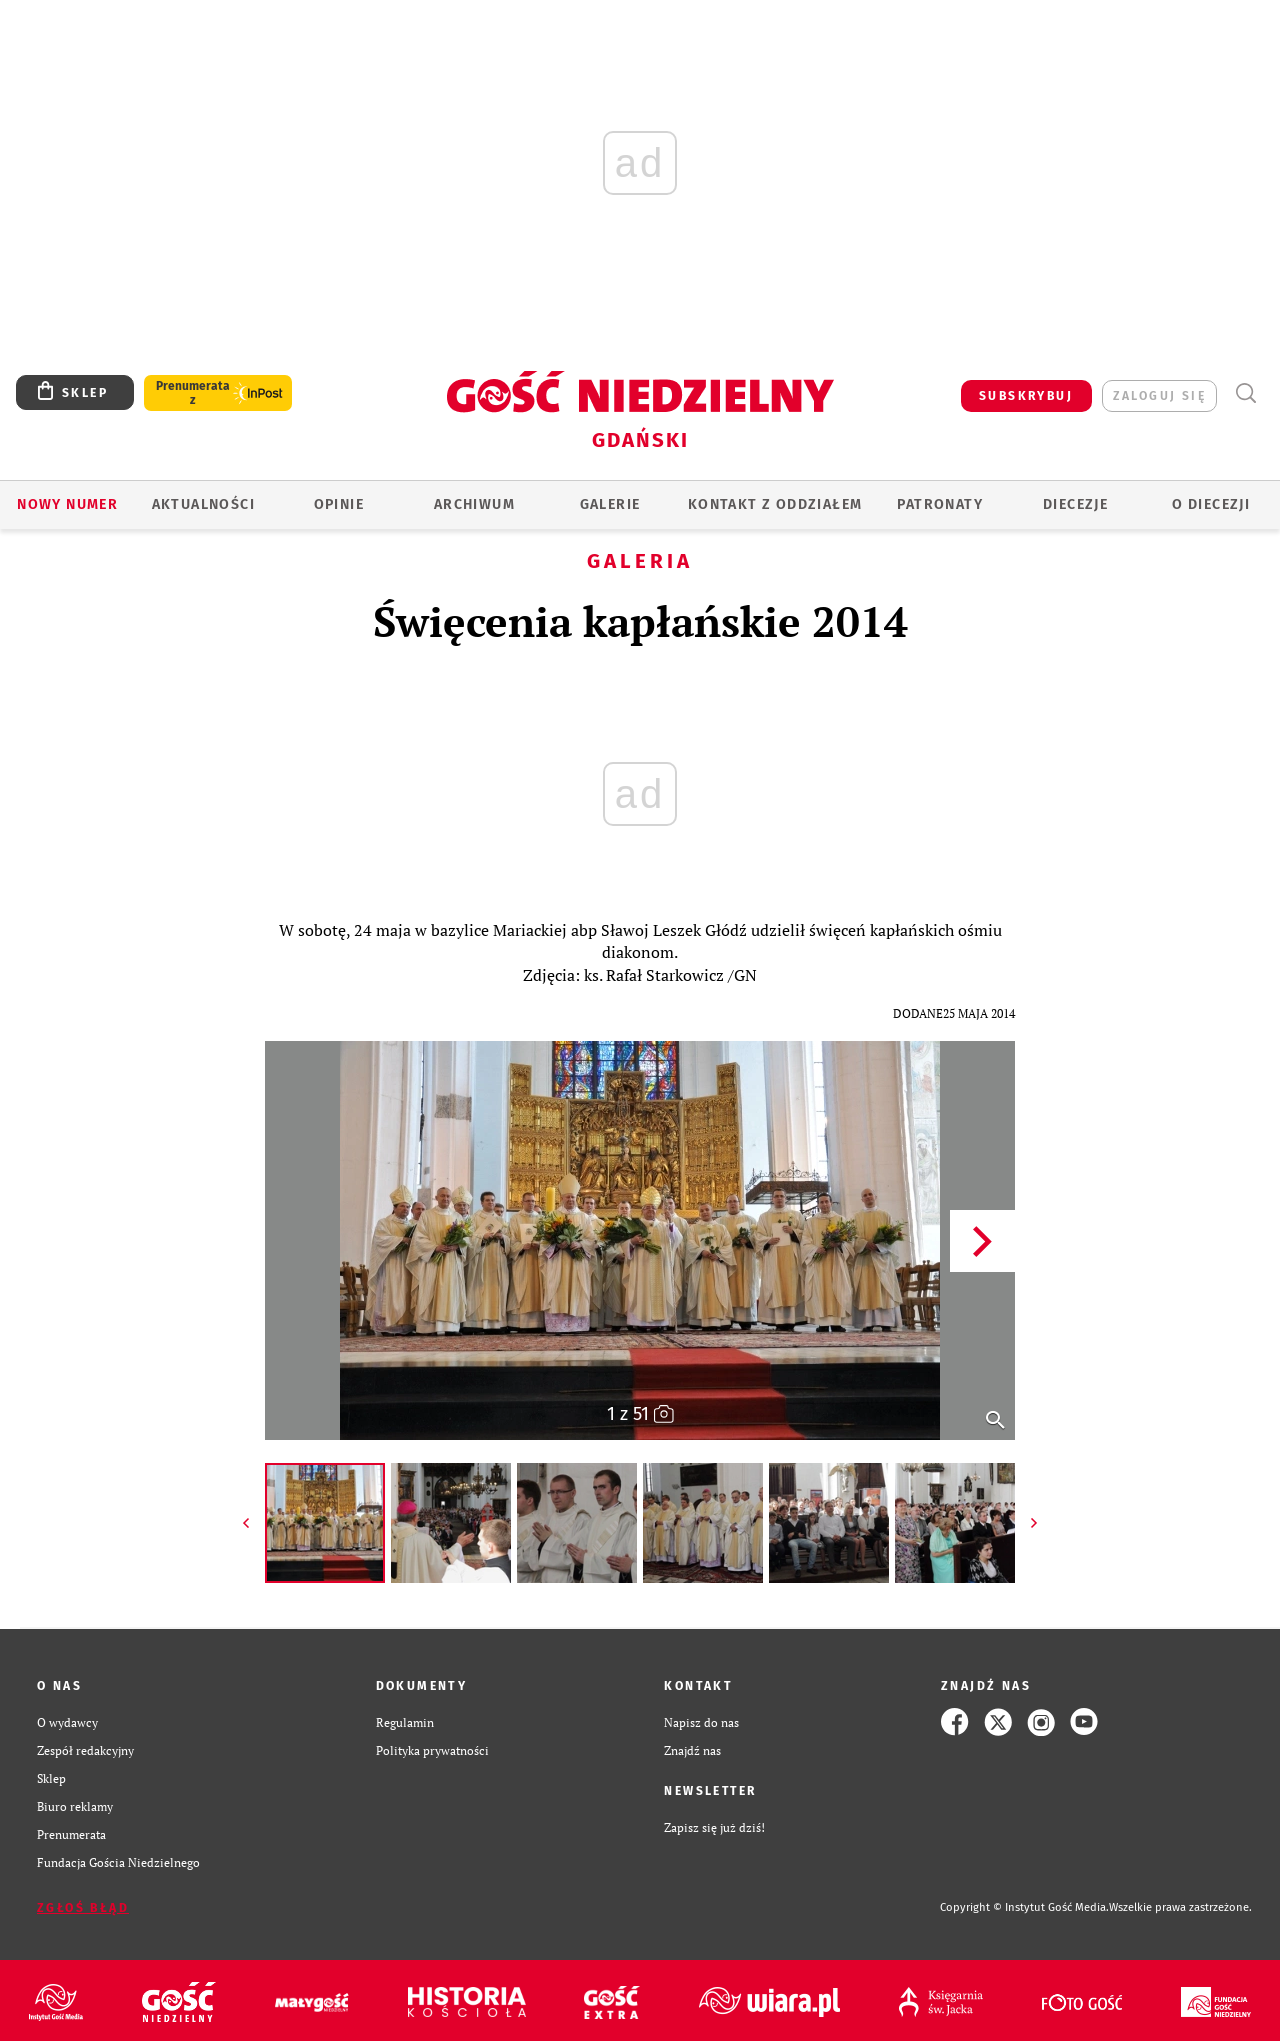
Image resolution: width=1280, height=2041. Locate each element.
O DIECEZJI (1211, 504)
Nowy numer (67, 504)
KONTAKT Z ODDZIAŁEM (775, 504)
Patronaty (940, 504)
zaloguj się (1159, 396)
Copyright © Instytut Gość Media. (1024, 1907)
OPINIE (339, 504)
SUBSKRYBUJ (1026, 396)
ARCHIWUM (474, 504)
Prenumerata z (193, 393)
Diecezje (1075, 504)
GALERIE (610, 504)
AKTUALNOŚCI (203, 504)
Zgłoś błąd (83, 1908)
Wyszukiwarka (1245, 393)
